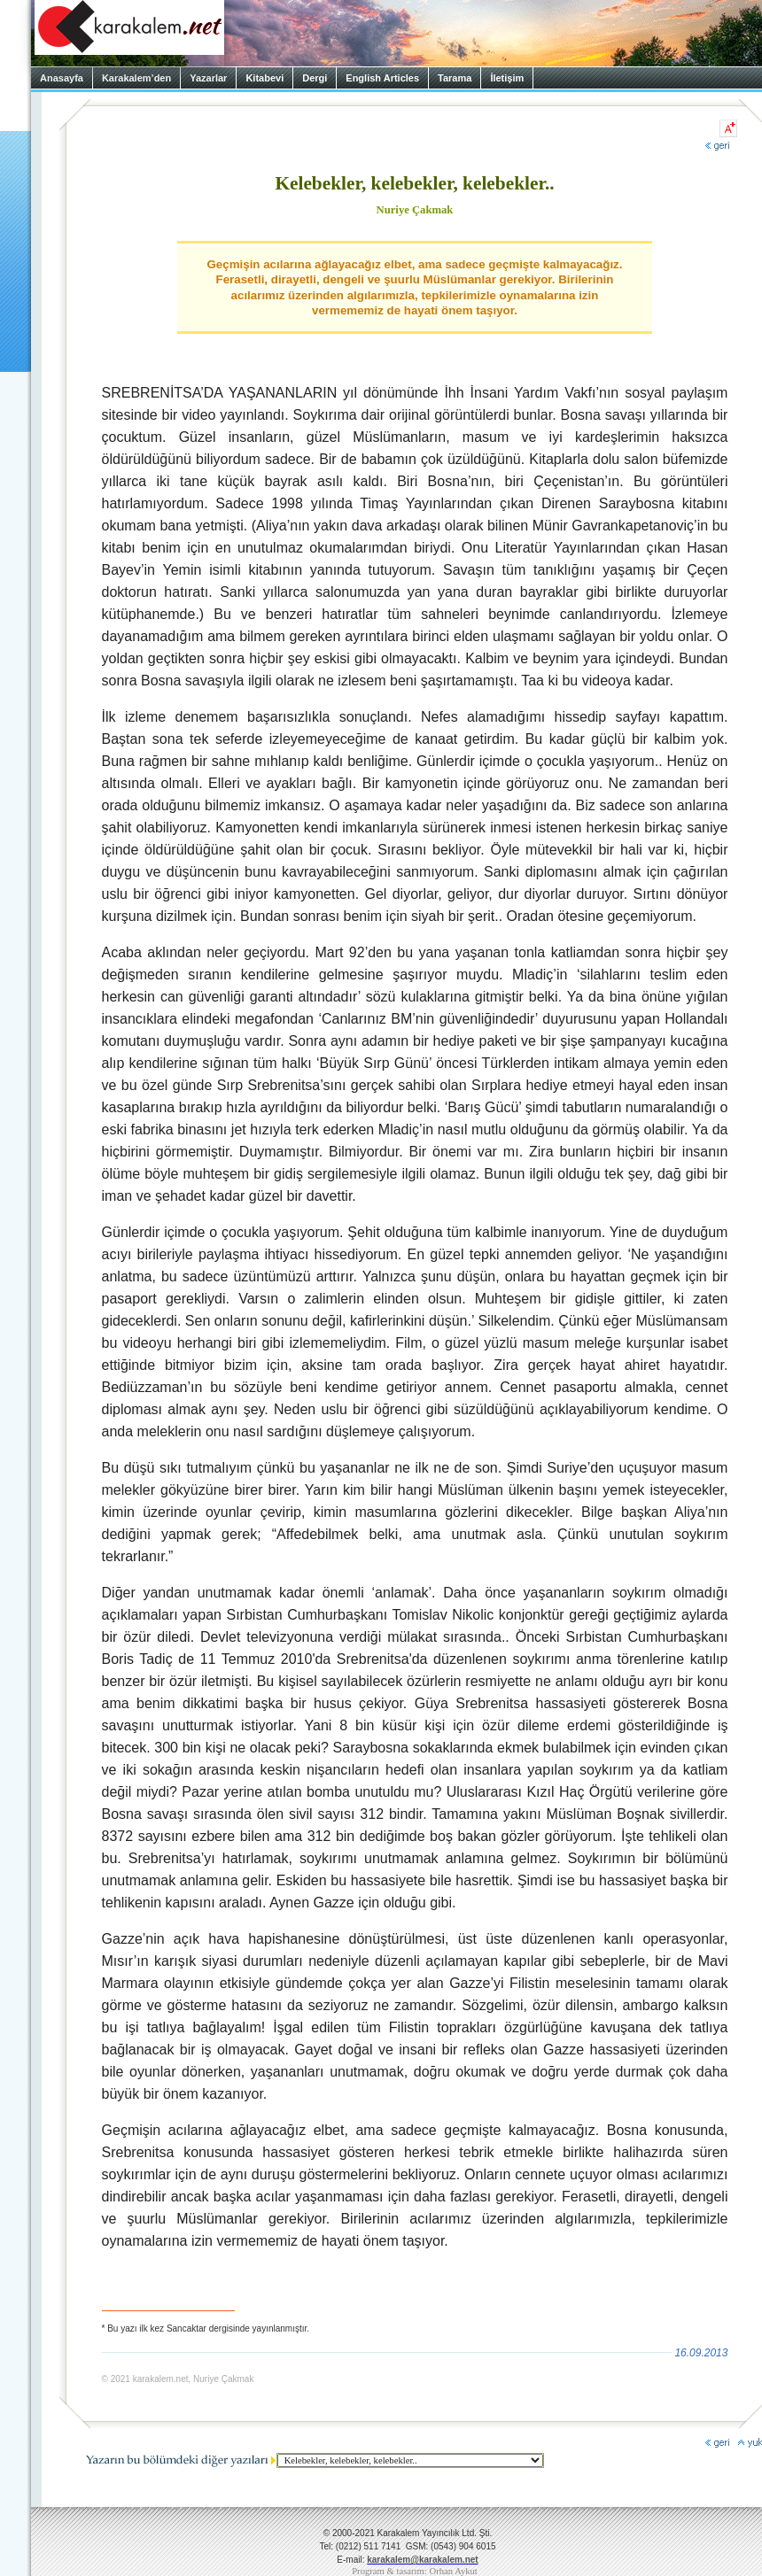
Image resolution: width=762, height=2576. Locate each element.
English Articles (382, 78)
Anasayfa (61, 78)
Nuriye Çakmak (415, 210)
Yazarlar (208, 78)
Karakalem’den (136, 78)
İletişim (507, 78)
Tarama (454, 78)
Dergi (314, 78)
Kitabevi (264, 78)
